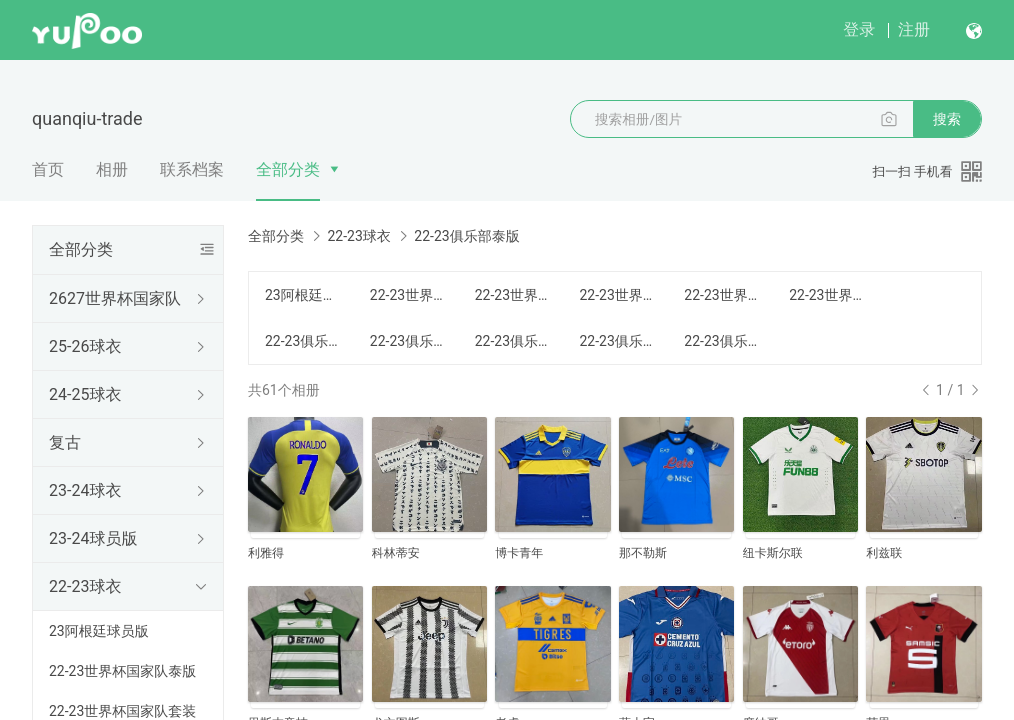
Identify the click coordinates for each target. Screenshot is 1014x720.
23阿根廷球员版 (99, 631)
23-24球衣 (85, 490)
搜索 (947, 119)
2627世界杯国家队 (115, 298)
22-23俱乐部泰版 (305, 341)
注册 (914, 29)
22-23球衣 (85, 586)
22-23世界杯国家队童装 (724, 295)
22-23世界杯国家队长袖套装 (829, 295)
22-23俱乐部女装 (619, 341)
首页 (48, 169)
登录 (859, 29)
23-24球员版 (93, 538)
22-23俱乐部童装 (515, 341)
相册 (112, 169)
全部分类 (288, 169)
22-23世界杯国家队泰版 (122, 671)
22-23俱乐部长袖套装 (724, 341)
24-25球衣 (85, 394)
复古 (65, 442)
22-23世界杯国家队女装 (619, 295)
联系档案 (192, 169)
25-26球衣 (85, 346)
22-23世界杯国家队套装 (515, 295)
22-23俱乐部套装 (410, 341)
